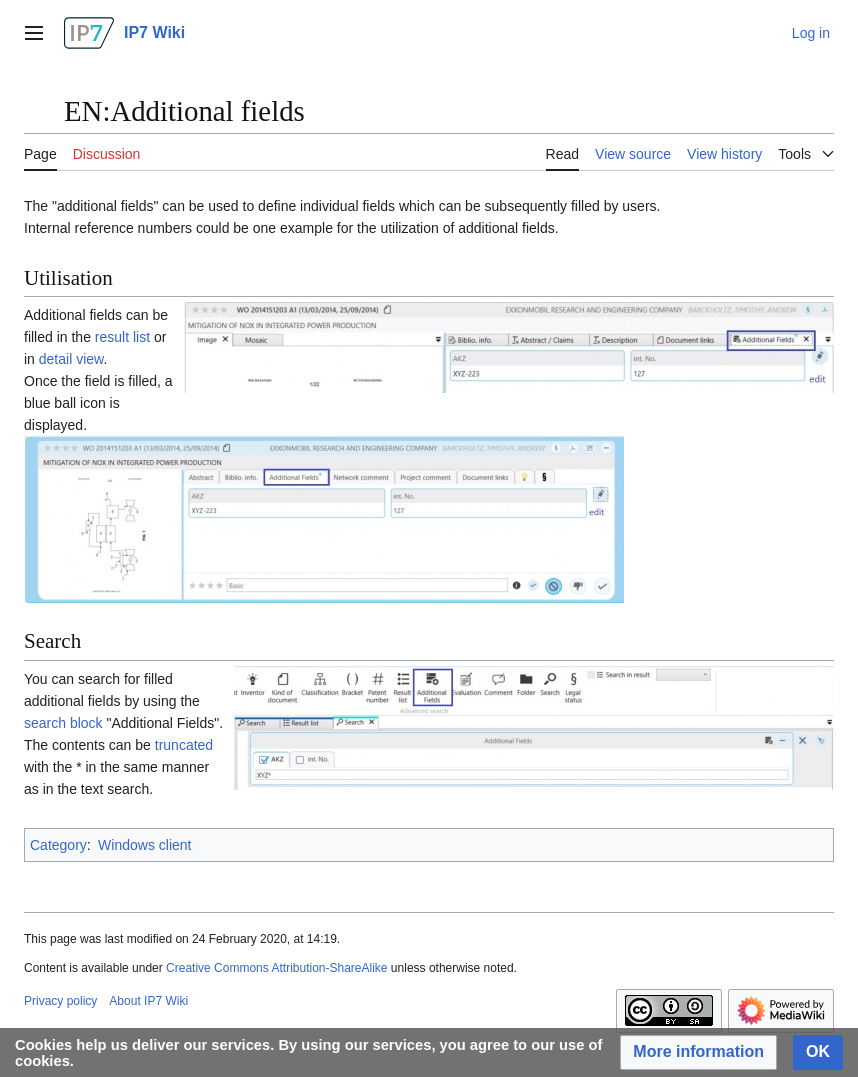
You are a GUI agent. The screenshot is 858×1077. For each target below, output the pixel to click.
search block (63, 723)
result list (122, 337)
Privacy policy (60, 1001)
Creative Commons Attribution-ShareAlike (276, 968)
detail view (71, 359)
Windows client (144, 845)
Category (58, 845)
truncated (184, 745)
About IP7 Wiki (148, 1001)
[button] (698, 1052)
